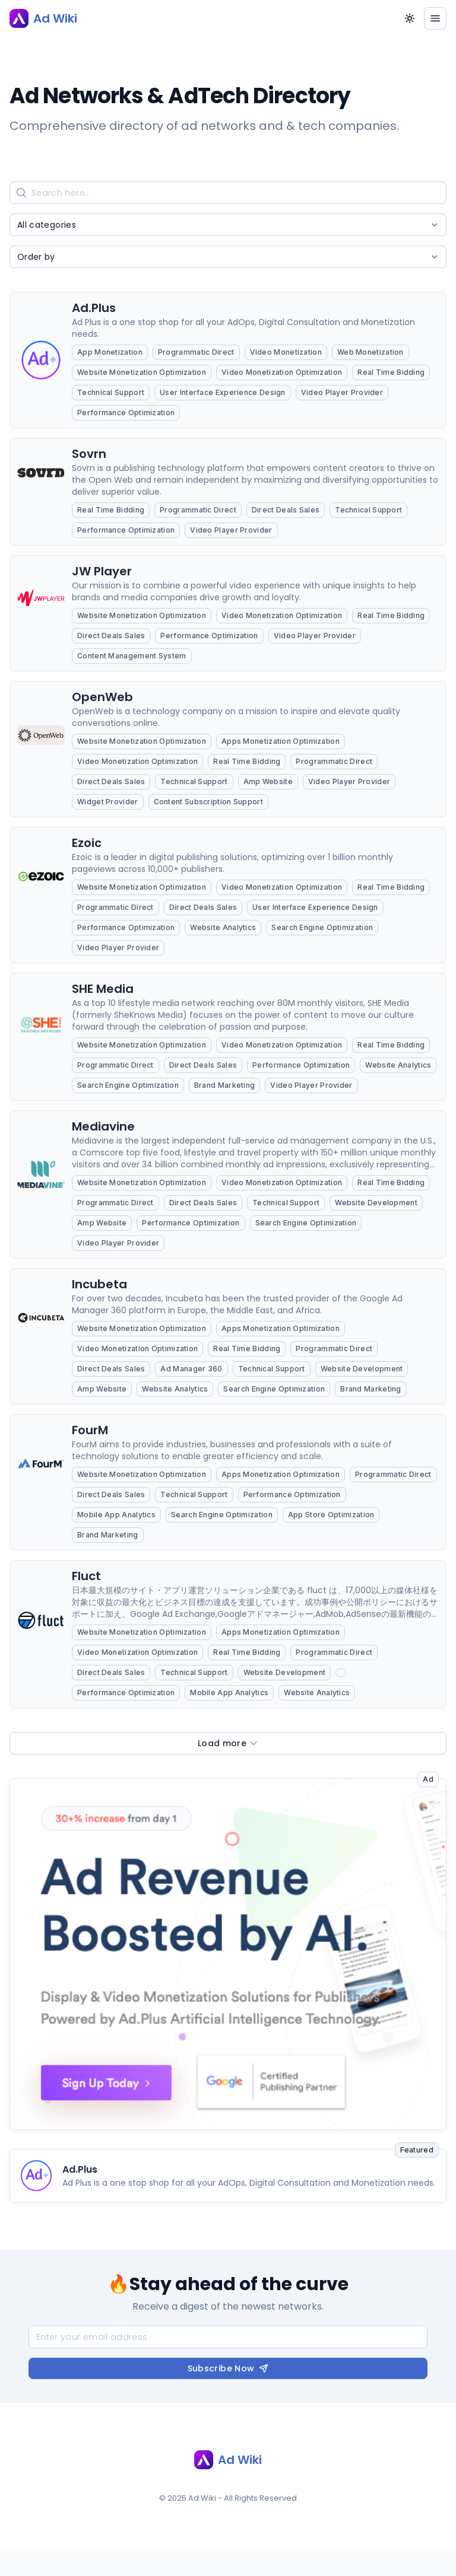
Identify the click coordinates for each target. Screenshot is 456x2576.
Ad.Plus (79, 2169)
